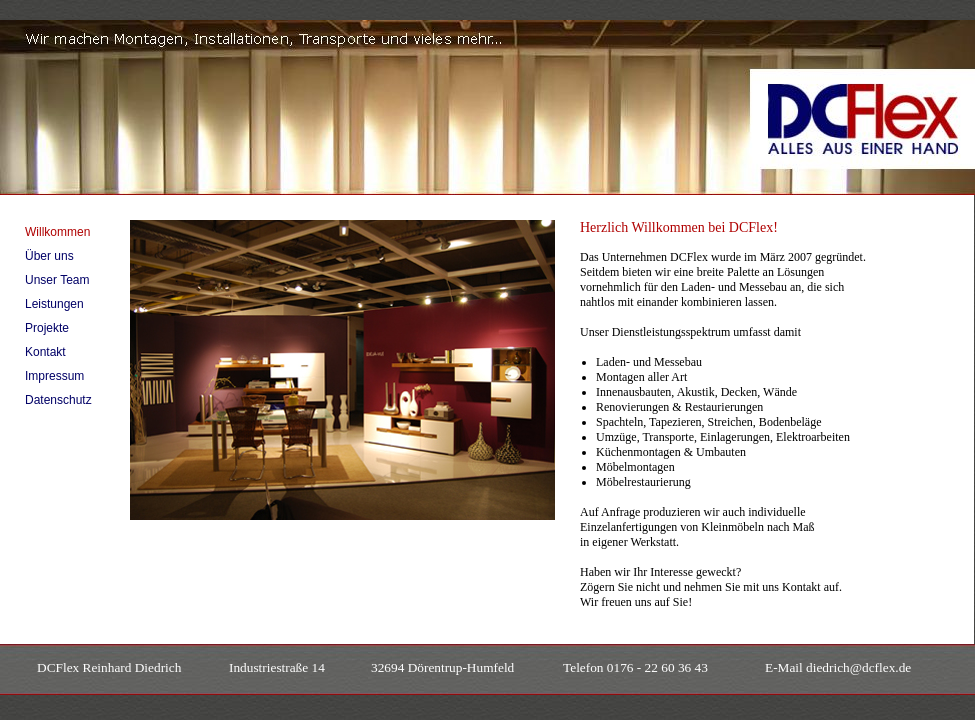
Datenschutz (58, 400)
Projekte (47, 328)
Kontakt (45, 352)
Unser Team (57, 280)
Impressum (54, 376)
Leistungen (54, 304)
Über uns (49, 256)
